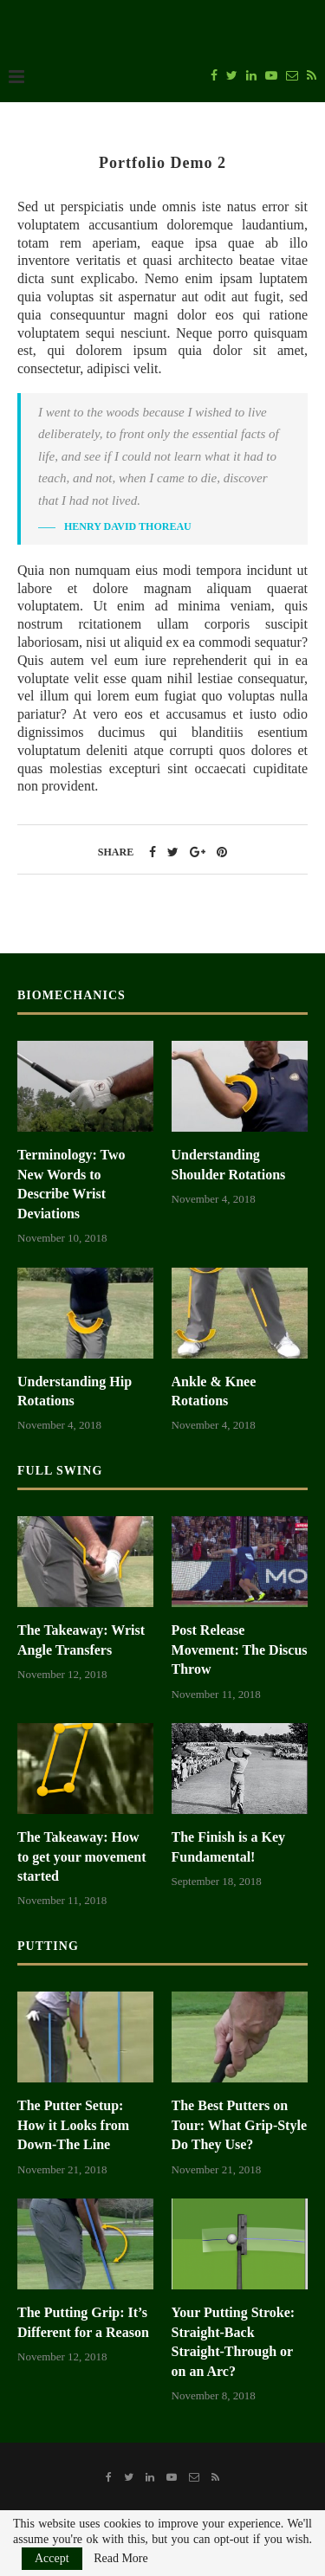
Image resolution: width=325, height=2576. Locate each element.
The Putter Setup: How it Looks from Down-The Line (73, 2125)
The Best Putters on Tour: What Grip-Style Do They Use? (239, 2125)
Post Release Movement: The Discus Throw (240, 1649)
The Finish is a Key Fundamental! (229, 1846)
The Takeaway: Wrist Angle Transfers (81, 1639)
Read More (121, 2559)
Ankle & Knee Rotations (214, 1391)
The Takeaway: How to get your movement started (81, 1856)
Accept (52, 2558)
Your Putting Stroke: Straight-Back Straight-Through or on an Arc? (234, 2341)
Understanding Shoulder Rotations (229, 1164)
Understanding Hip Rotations (74, 1391)
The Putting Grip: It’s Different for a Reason (83, 2322)
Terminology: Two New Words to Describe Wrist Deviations (71, 1183)
